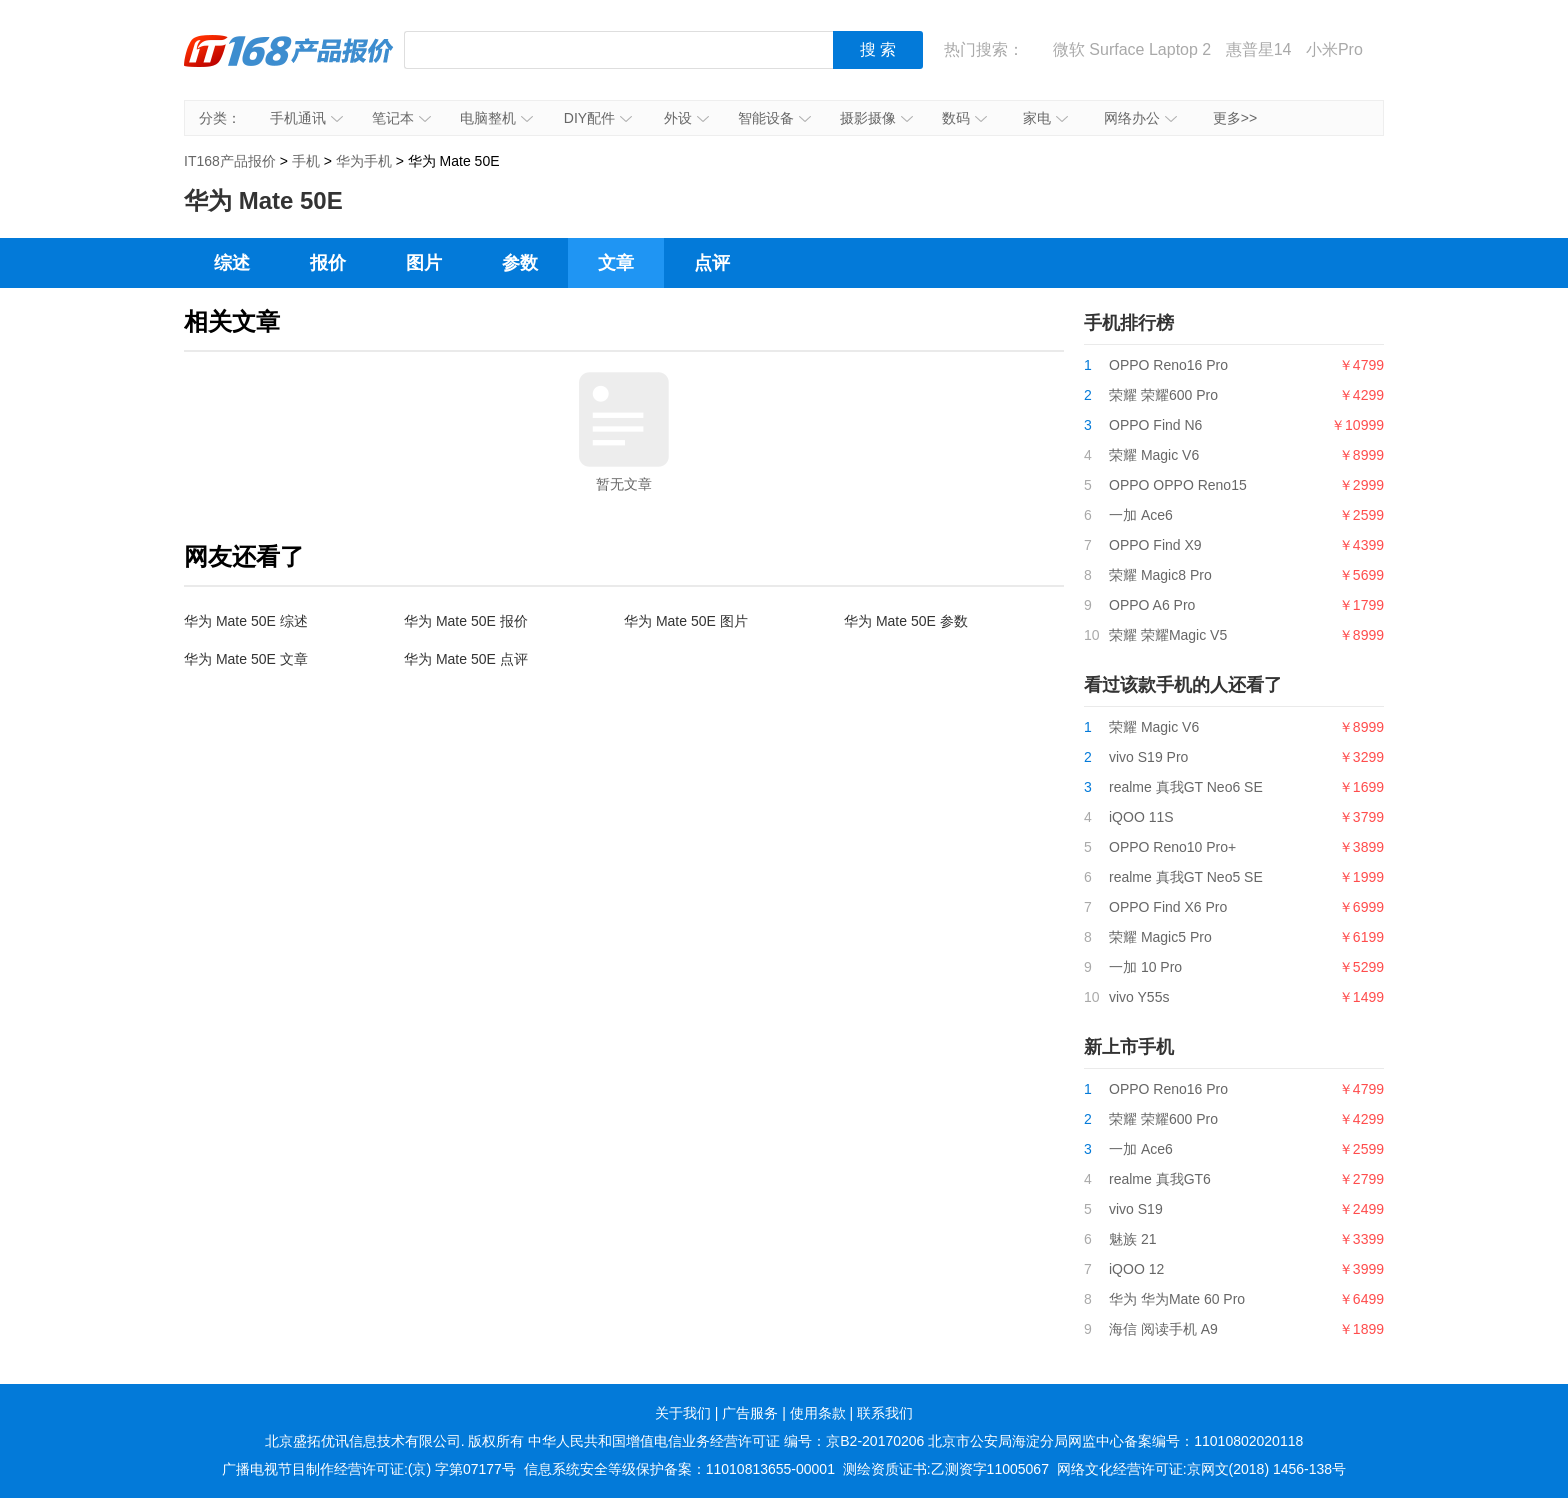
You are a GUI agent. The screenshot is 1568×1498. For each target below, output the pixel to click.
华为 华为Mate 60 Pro (1177, 1299)
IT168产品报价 (289, 65)
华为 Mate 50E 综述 (246, 621)
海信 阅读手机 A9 (1163, 1329)
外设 (686, 118)
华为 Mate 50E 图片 (686, 621)
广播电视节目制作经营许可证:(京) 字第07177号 (369, 1469)
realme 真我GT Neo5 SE (1186, 877)
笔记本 (401, 118)
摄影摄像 (876, 118)
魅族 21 (1132, 1239)
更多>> (1235, 118)
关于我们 (683, 1413)
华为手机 (364, 161)
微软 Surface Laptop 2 (1132, 49)
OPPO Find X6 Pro (1168, 907)
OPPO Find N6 (1155, 425)
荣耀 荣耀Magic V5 (1168, 635)
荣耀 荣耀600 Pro (1163, 395)
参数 (520, 263)
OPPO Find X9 (1155, 545)
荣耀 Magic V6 (1154, 455)
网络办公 (1140, 118)
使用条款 (818, 1413)
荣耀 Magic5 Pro (1160, 937)
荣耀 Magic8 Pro (1160, 575)
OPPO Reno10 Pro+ (1172, 847)
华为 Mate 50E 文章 (246, 659)
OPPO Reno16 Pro (1168, 365)
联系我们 (885, 1413)
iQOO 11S (1141, 817)
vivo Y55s (1139, 997)
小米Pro (1334, 49)
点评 (712, 263)
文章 (616, 263)
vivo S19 (1136, 1209)
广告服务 (750, 1413)
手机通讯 (306, 118)
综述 (232, 263)
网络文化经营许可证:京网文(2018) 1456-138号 (1201, 1469)
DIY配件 (598, 118)
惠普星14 (1259, 49)
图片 (424, 263)
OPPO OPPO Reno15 (1178, 485)
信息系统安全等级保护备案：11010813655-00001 (679, 1469)
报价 (328, 263)
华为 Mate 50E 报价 (466, 621)
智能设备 (774, 118)
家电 (1045, 118)
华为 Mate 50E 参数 (906, 621)
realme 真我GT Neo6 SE (1186, 787)
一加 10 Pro (1145, 967)
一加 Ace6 (1141, 515)
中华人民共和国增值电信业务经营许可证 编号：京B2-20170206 (726, 1441)
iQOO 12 (1136, 1269)
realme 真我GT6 (1160, 1179)
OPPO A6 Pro (1152, 605)
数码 (964, 118)
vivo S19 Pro (1148, 757)
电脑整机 (496, 118)
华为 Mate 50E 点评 (466, 659)
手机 (306, 161)
